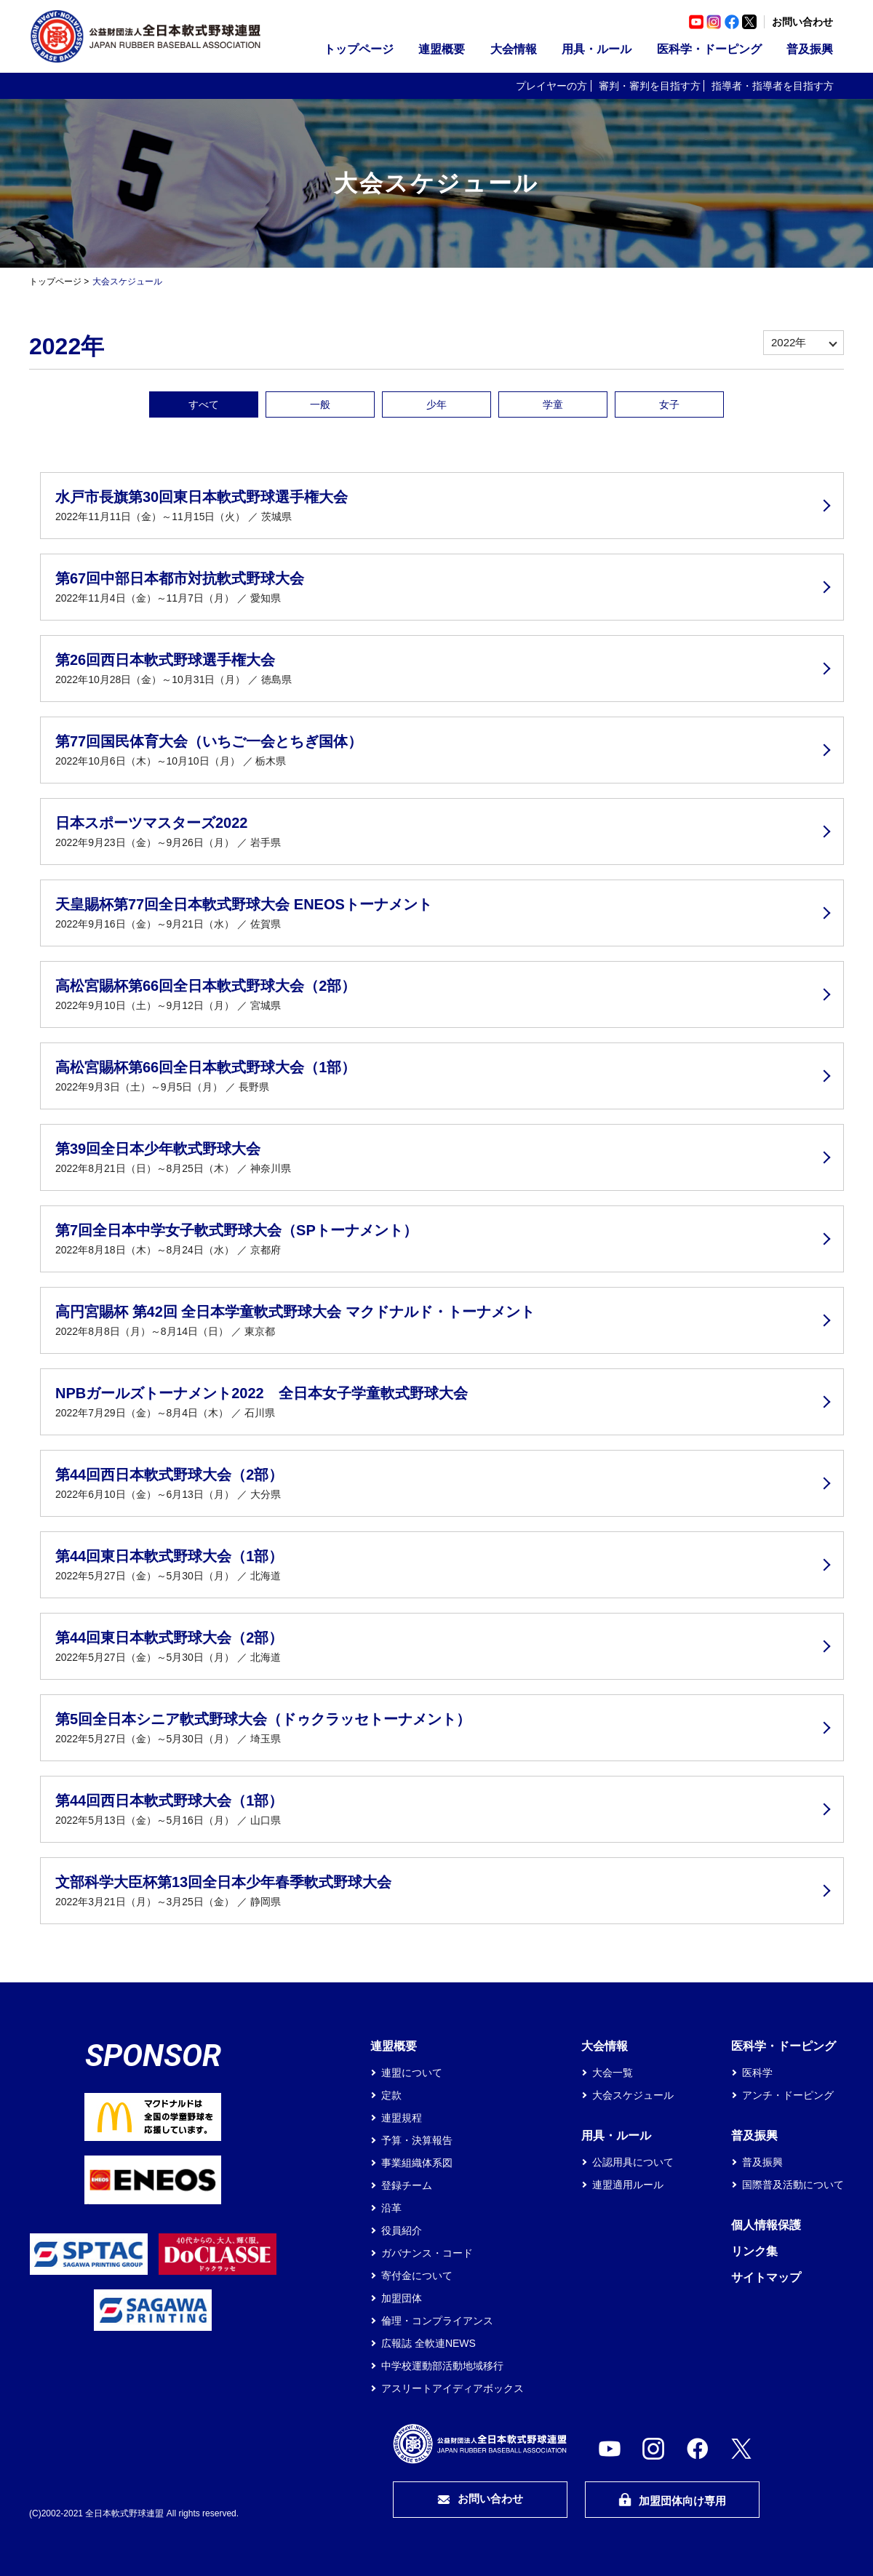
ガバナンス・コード (427, 2253)
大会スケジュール (633, 2095)
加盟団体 (401, 2298)
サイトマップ (766, 2277)
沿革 (391, 2208)
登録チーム (406, 2185)
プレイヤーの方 (551, 86)
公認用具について (633, 2162)
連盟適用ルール (627, 2184)
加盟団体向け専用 (672, 2500)
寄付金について (417, 2275)
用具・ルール (596, 49)
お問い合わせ (802, 22)
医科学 (757, 2072)
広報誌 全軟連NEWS (428, 2343)
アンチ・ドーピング (788, 2095)
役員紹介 (401, 2230)
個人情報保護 (766, 2225)
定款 (391, 2095)
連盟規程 (401, 2118)
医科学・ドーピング (709, 49)
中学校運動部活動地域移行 (442, 2366)
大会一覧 (612, 2072)
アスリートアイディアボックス (452, 2388)
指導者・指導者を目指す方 (772, 86)
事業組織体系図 (417, 2163)
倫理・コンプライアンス (437, 2320)
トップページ (359, 49)
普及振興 (809, 49)
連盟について (411, 2072)
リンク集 (754, 2251)
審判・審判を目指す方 (650, 86)
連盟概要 (441, 49)
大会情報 (513, 49)
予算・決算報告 (417, 2140)
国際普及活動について (793, 2184)
